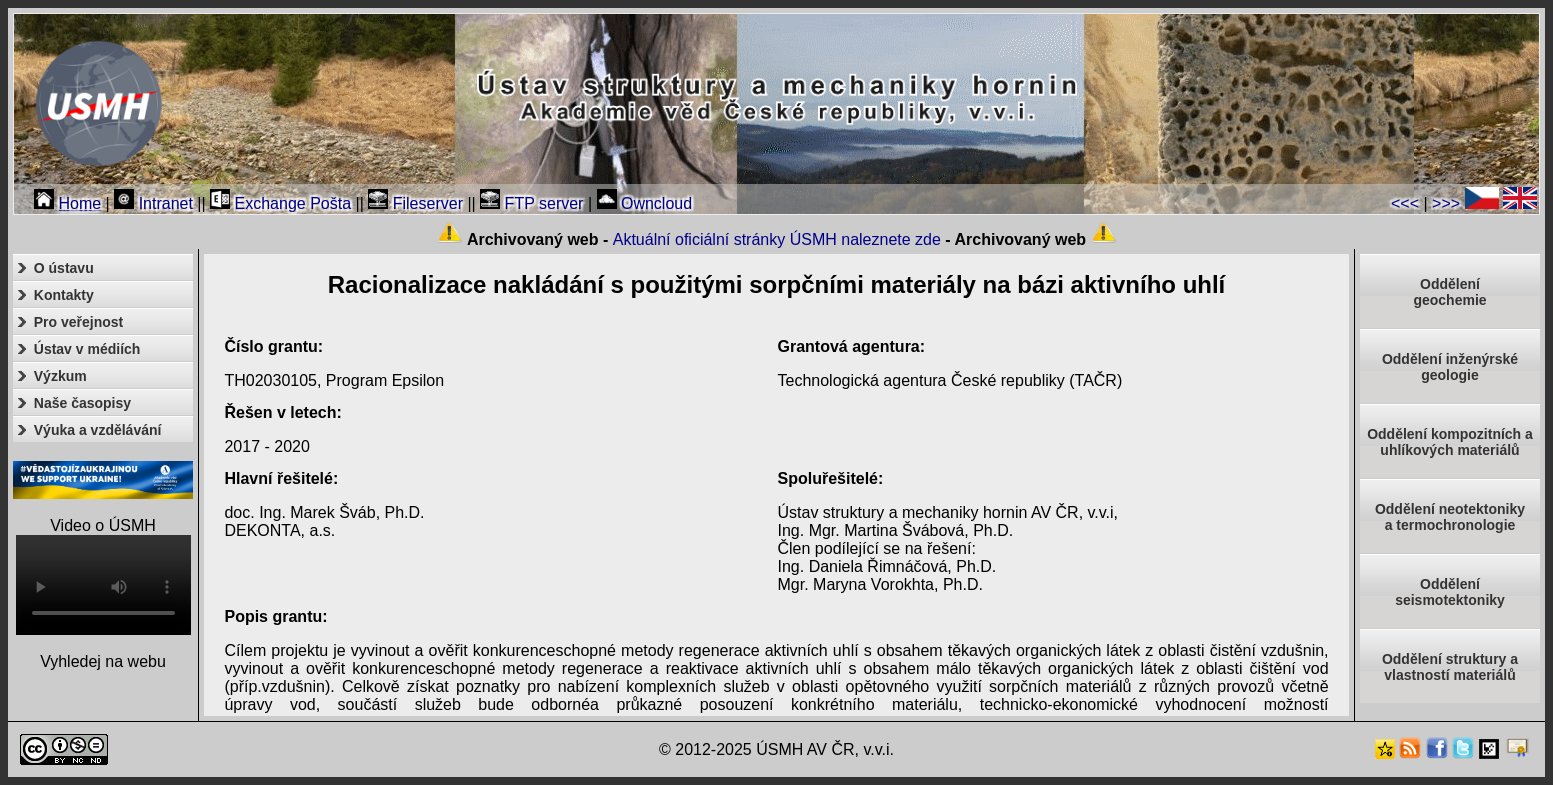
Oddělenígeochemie (1449, 292)
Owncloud (645, 203)
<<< (1405, 203)
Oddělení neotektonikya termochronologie (1450, 517)
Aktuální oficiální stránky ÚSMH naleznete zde (777, 239)
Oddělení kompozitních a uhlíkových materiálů (1450, 442)
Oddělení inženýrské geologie (1450, 367)
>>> (1446, 203)
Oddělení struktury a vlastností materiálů (1450, 667)
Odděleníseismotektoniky (1450, 592)
